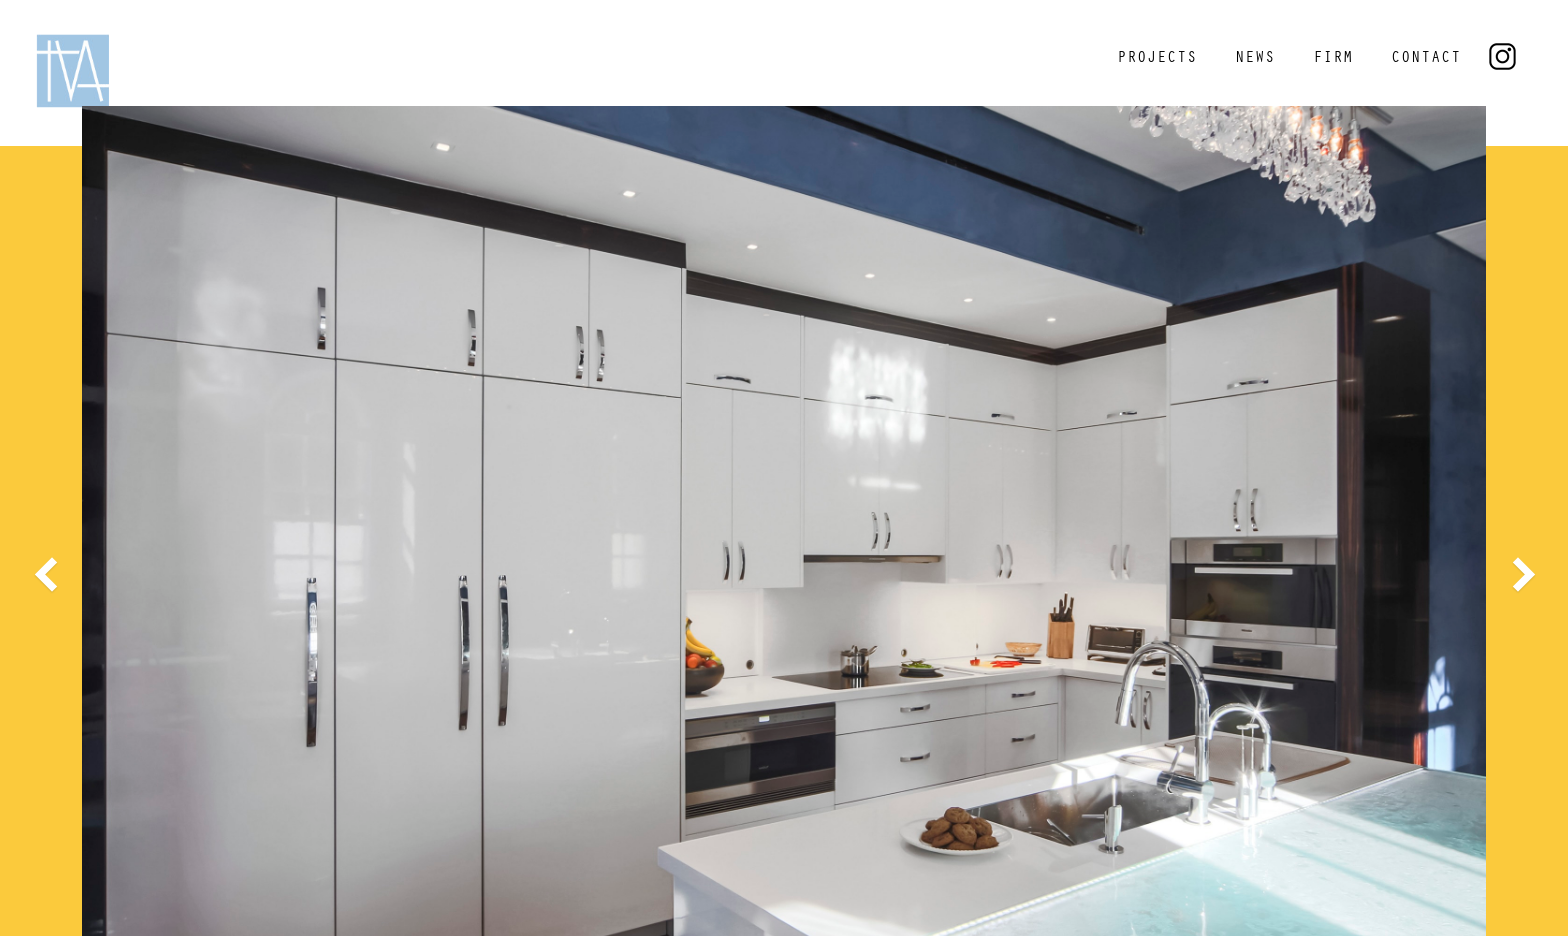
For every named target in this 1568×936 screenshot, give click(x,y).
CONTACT (1426, 59)
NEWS (1255, 59)
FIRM (1333, 59)
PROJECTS (1157, 59)
